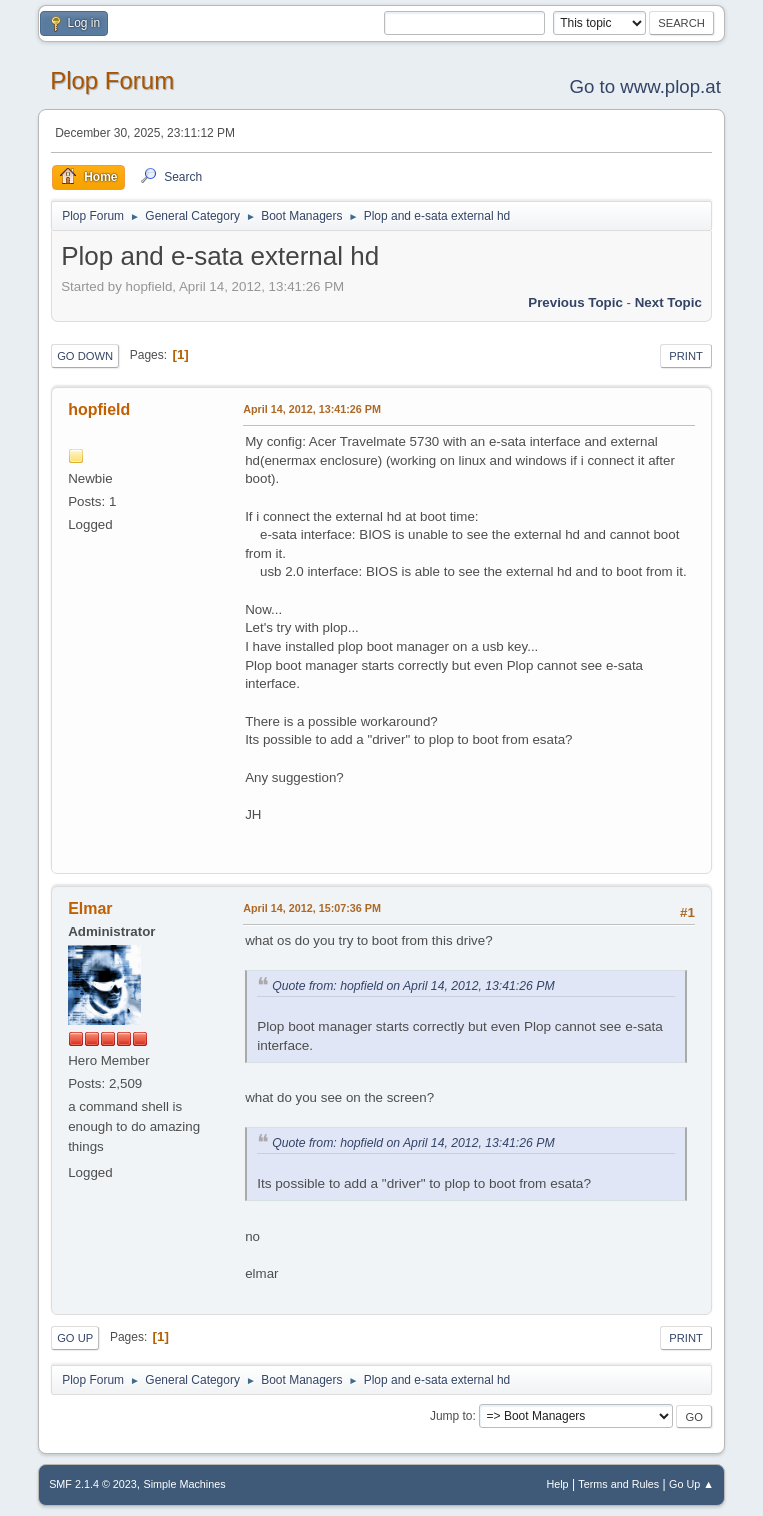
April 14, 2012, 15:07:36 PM (312, 908)
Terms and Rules (618, 1484)
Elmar (90, 908)
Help (557, 1484)
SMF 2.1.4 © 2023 (93, 1484)
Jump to (451, 1416)
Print (686, 356)
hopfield (99, 409)
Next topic (668, 302)
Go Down (85, 356)
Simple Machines (184, 1484)
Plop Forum (112, 80)
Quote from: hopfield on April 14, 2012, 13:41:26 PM (413, 986)
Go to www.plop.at (644, 86)
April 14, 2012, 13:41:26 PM (312, 409)
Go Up (75, 1338)
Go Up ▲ (691, 1484)
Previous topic (575, 302)
